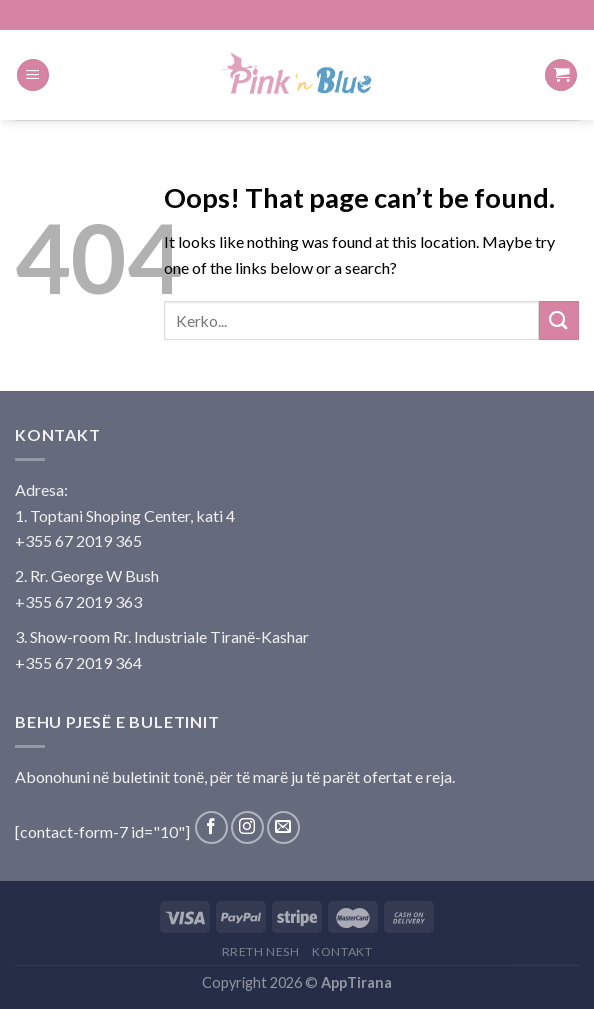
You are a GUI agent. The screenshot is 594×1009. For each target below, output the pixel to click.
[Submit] (559, 320)
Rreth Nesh (261, 951)
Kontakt (342, 951)
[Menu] (33, 75)
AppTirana (356, 982)
